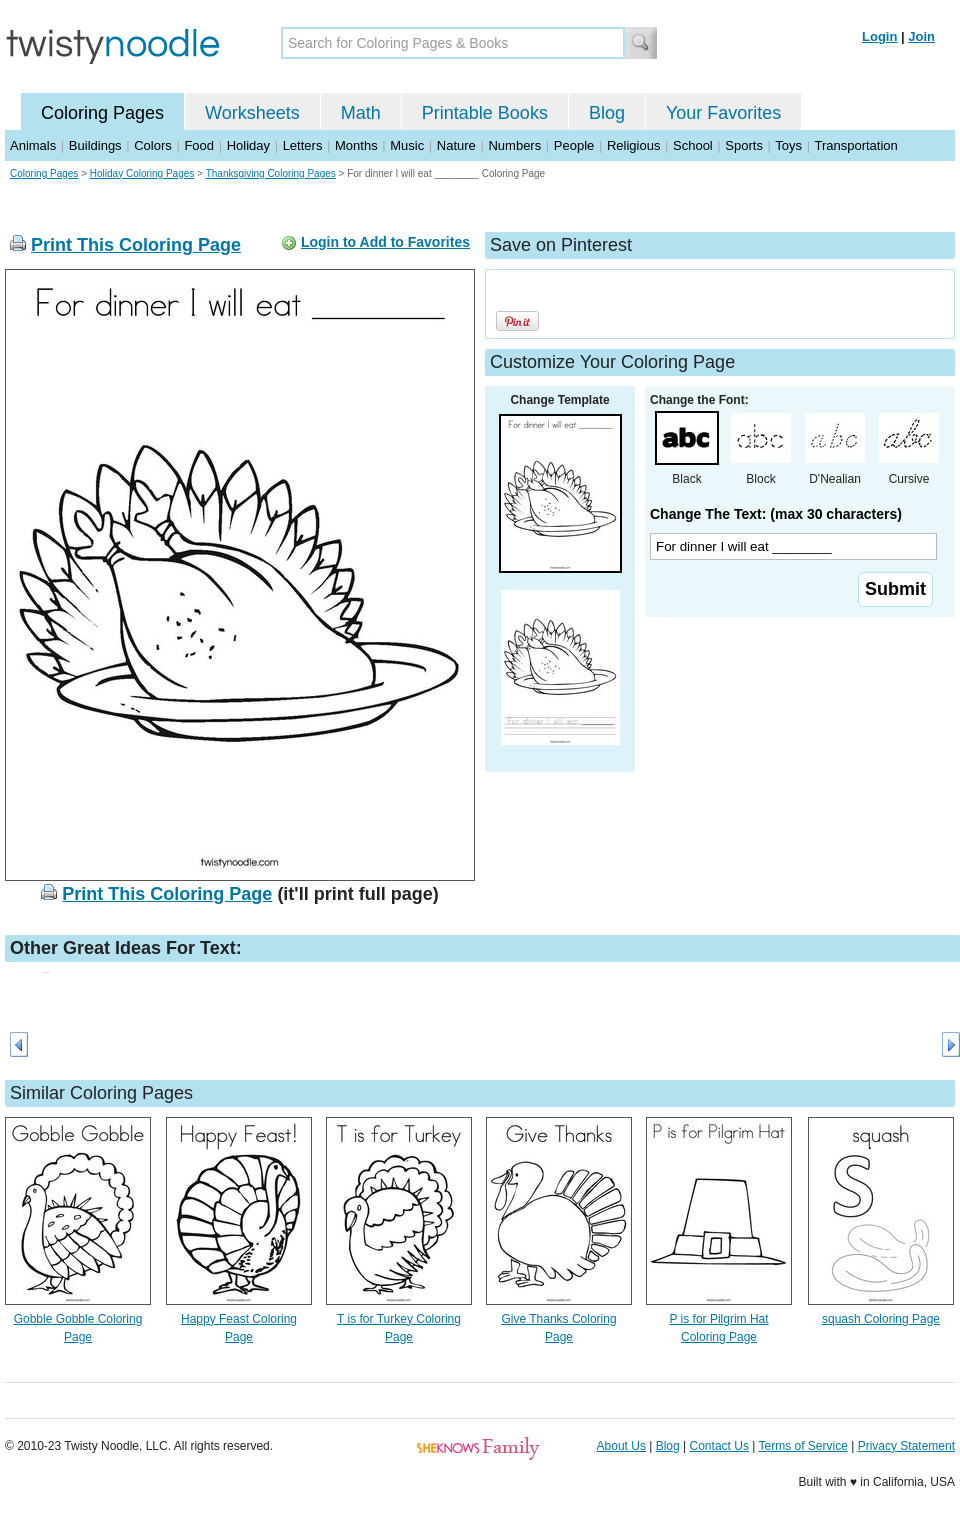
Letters (303, 145)
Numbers (514, 145)
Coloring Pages (102, 113)
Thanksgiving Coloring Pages (271, 173)
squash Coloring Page (881, 1319)
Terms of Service (802, 1446)
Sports (744, 145)
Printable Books (485, 113)
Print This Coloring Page (136, 245)
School (693, 145)
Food (199, 145)
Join (921, 36)
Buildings (95, 145)
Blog (607, 113)
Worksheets (252, 113)
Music (407, 145)
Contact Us (719, 1446)
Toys (788, 145)
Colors (153, 145)
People (574, 145)
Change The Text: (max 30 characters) (776, 514)
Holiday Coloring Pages (142, 173)
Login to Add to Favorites (385, 242)
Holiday (248, 145)
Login (879, 36)
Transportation (855, 145)
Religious (633, 145)
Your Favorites (723, 113)
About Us (621, 1446)
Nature (456, 145)
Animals (33, 145)
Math (361, 113)
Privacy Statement (906, 1446)
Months (356, 145)
